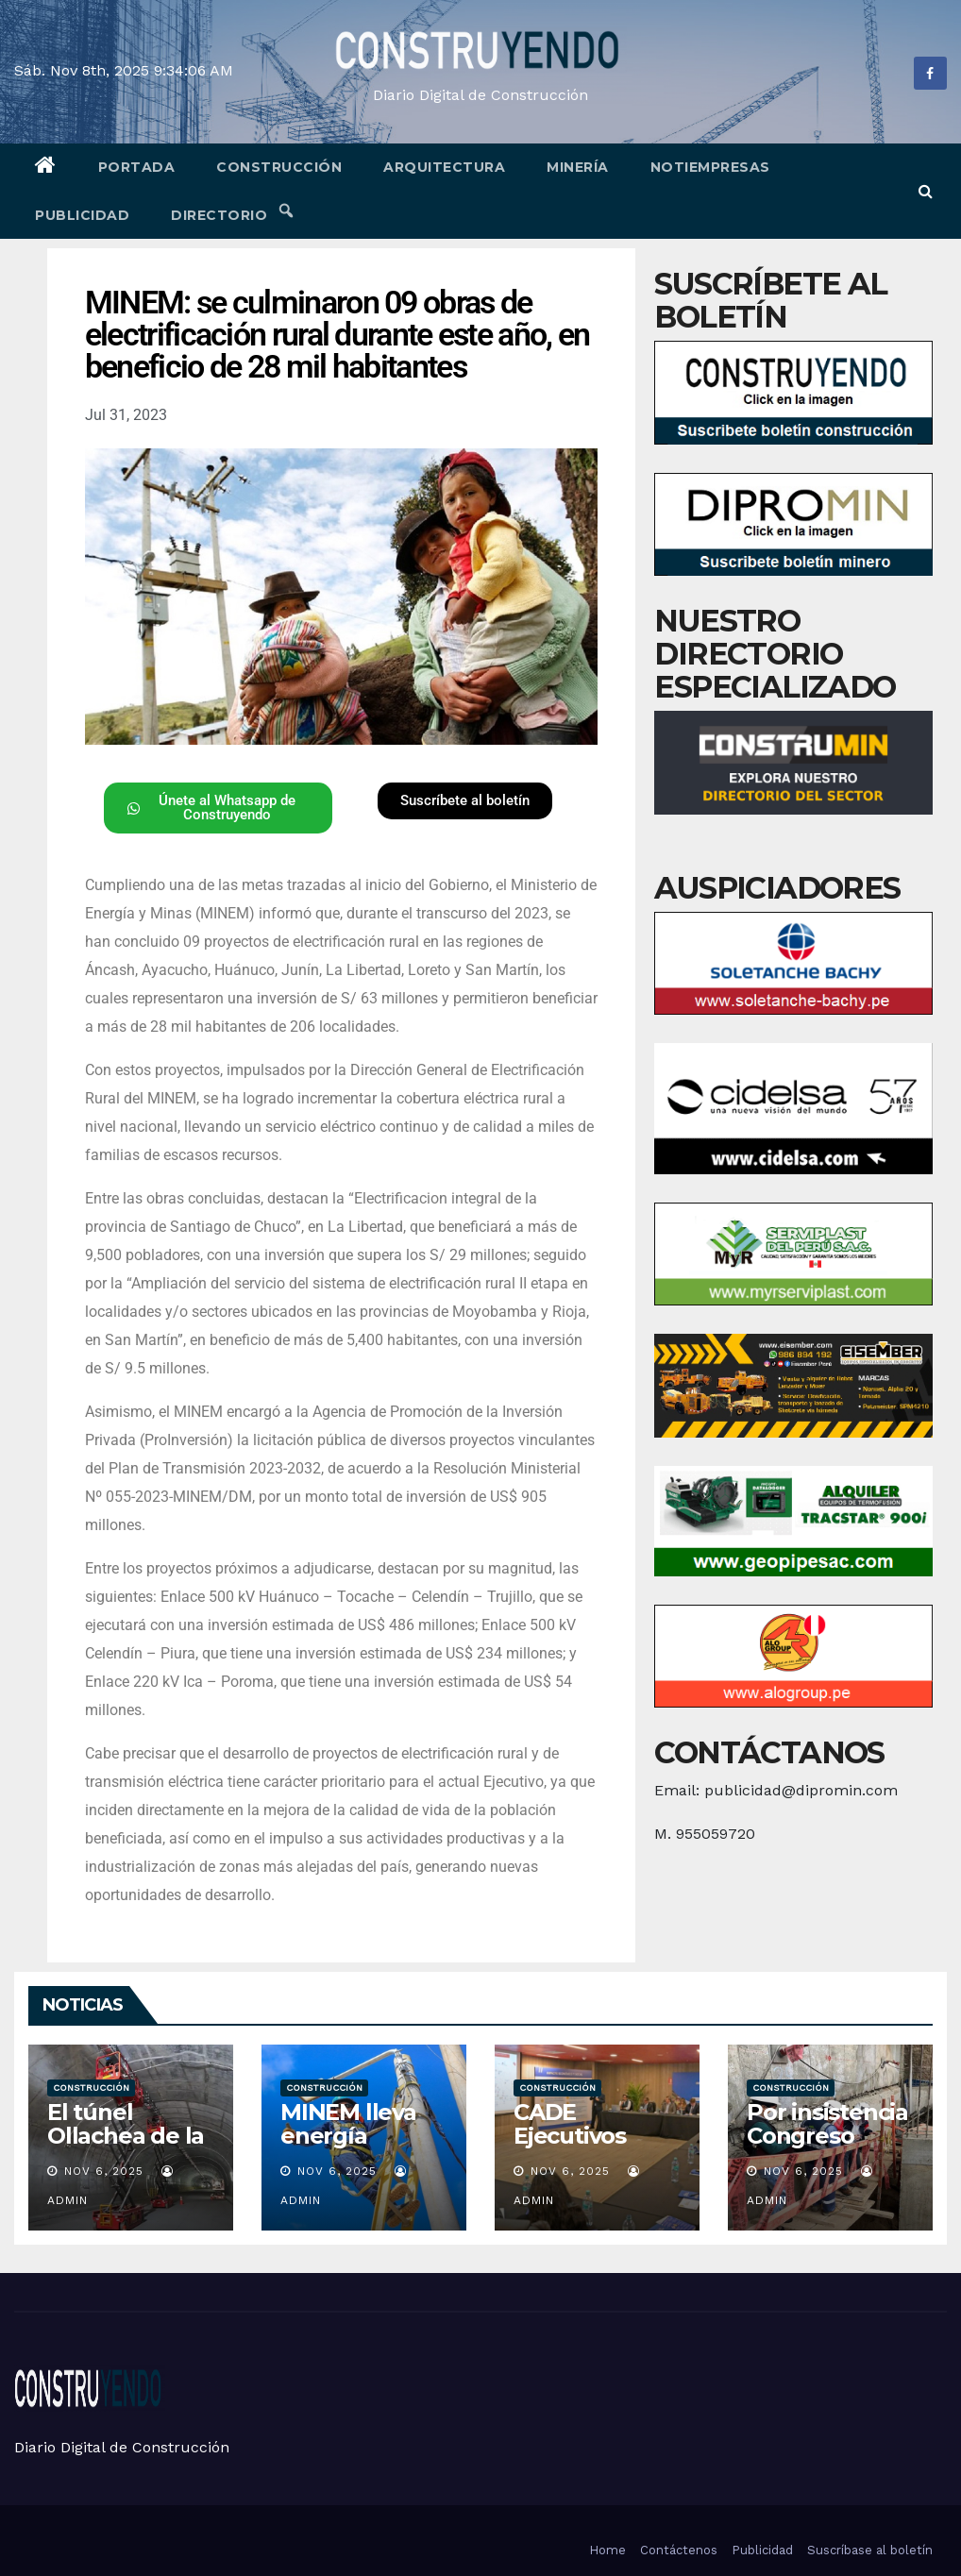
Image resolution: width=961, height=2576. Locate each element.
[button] (925, 191)
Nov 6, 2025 (103, 2171)
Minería (578, 167)
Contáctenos (678, 2550)
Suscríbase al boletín (870, 2550)
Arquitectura (444, 167)
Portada (137, 167)
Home (607, 2550)
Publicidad (82, 215)
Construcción (279, 167)
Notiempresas (710, 167)
